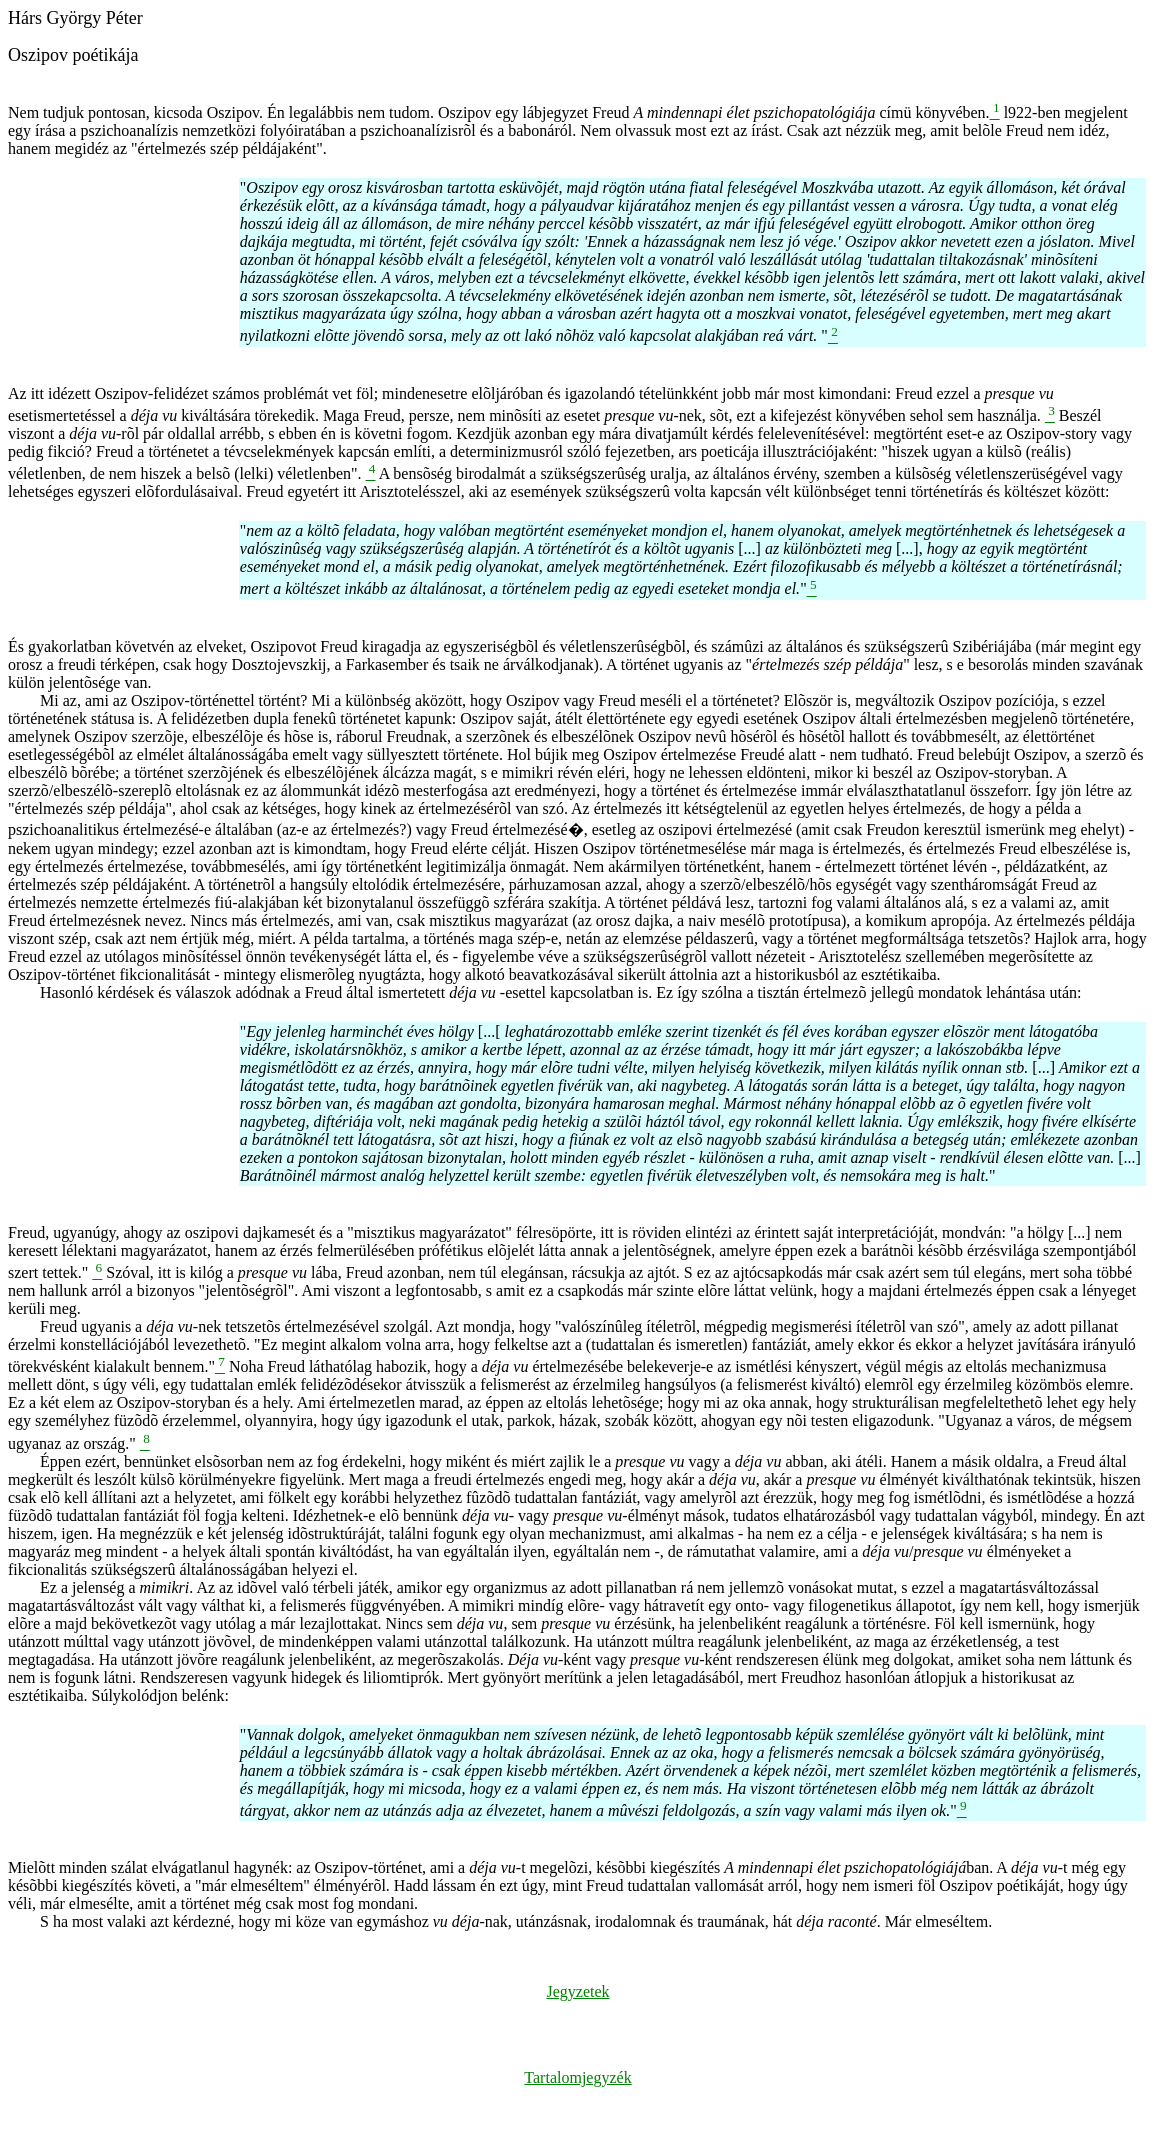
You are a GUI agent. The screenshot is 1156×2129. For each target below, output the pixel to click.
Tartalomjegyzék (577, 2077)
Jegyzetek (577, 1991)
